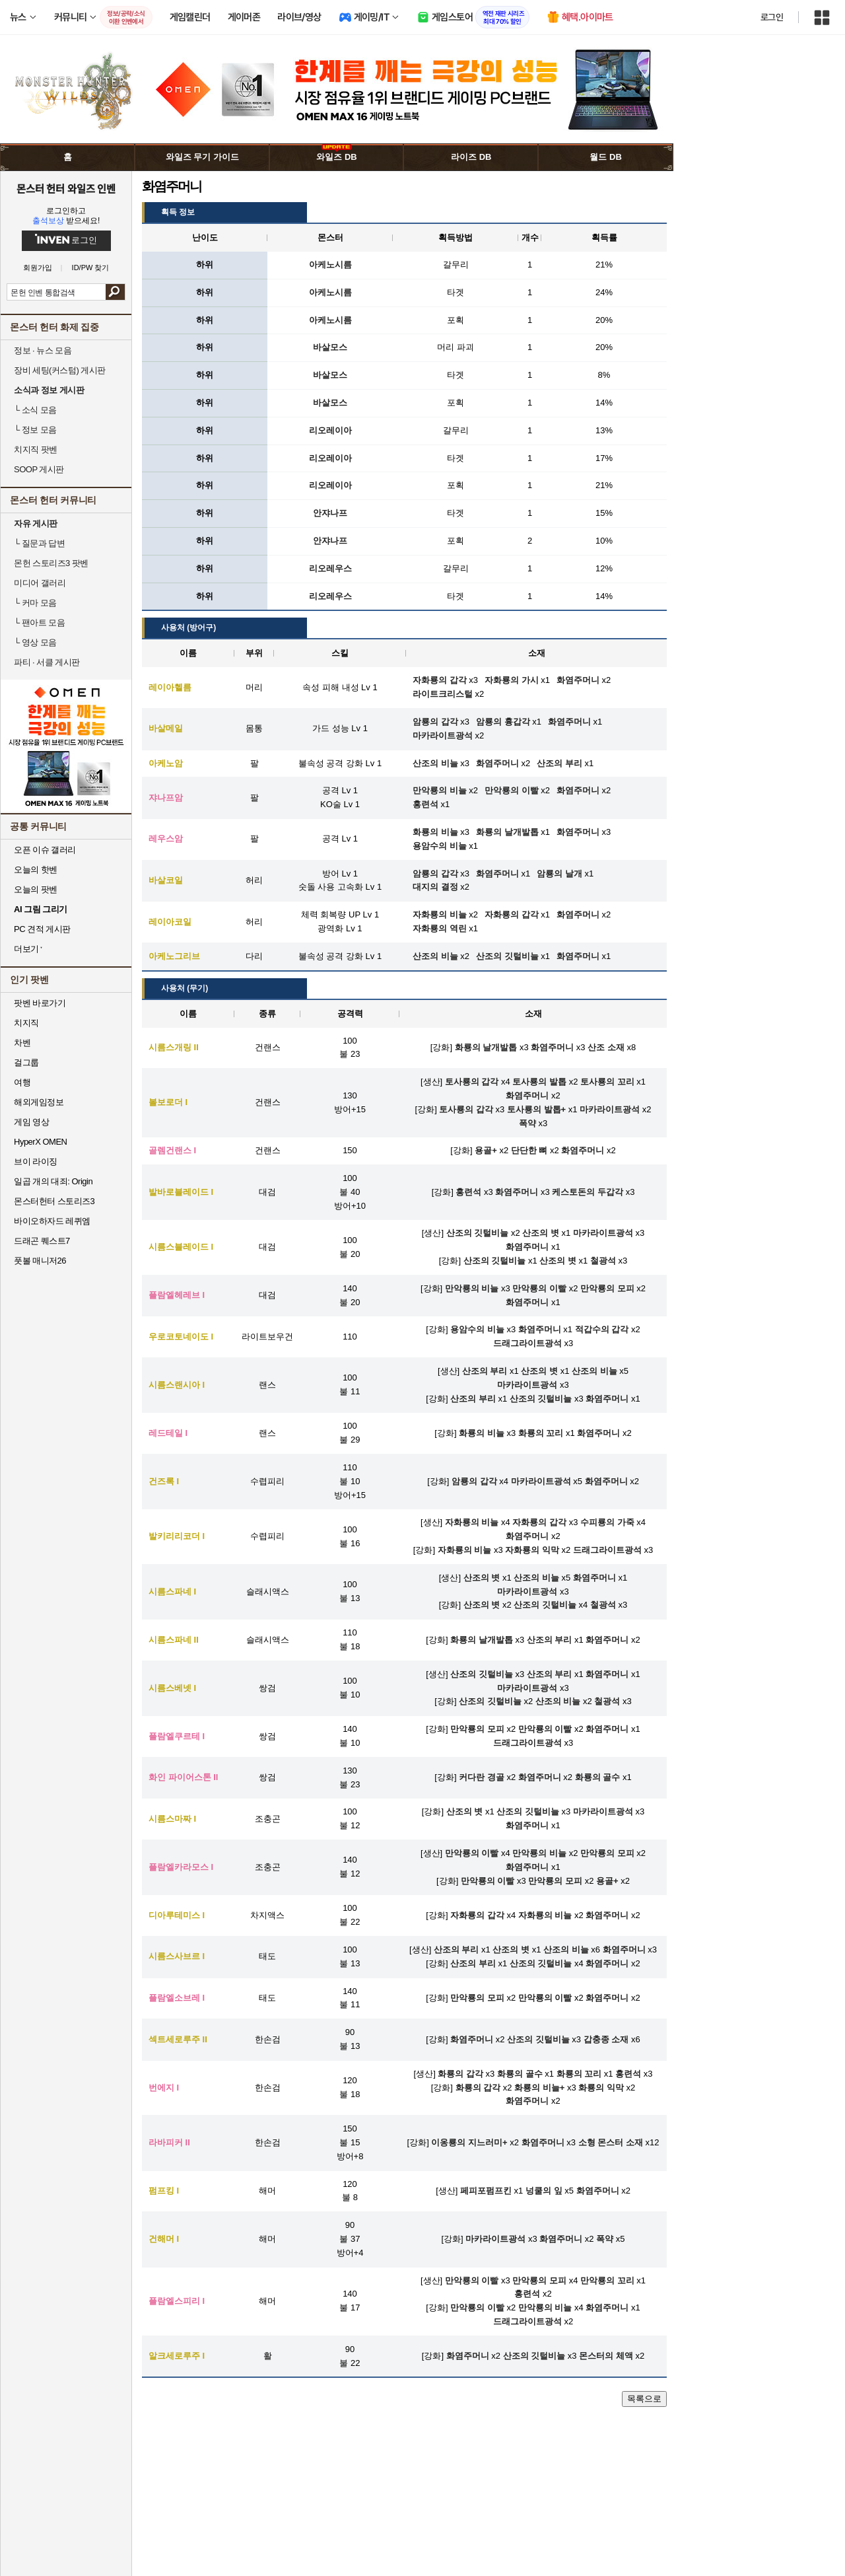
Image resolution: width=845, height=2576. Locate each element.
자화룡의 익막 (532, 1550)
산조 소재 (606, 1047)
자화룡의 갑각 (539, 1522)
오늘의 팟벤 (35, 889)
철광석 (603, 1261)
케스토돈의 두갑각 (587, 1192)
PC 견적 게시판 (42, 929)
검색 (115, 292)
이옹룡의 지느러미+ (469, 2142)
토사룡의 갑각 (472, 1082)
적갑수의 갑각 (602, 1329)
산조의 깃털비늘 (477, 1233)
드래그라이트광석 (527, 1343)
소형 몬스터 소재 (610, 2142)
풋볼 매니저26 (40, 1260)
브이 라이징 (35, 1161)
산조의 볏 (540, 1233)
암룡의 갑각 (474, 1481)
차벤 (22, 1042)
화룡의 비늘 (481, 1433)
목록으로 (644, 2399)
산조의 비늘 (594, 1371)
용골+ (486, 1150)
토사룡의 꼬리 (607, 1082)
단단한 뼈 (529, 1150)
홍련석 (468, 1192)
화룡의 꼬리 (541, 1433)
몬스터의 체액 (606, 2356)
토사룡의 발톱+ (536, 1109)
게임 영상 (31, 1122)
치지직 (26, 1023)
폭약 (527, 1123)
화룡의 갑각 (460, 2074)
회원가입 (37, 267)
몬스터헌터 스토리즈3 (54, 1201)
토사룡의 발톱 (539, 1082)
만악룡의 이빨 (539, 1288)
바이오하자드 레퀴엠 (52, 1221)
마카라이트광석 (610, 1109)
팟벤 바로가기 (39, 1003)
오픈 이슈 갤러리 (45, 849)
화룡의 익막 (601, 2088)
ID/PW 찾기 (91, 267)
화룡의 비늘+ (539, 2088)
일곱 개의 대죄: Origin (53, 1181)
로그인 (771, 17)
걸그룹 (26, 1062)
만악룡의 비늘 (472, 1288)
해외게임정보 (38, 1102)
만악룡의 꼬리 (607, 2280)
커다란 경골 (481, 1777)
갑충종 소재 (606, 2039)
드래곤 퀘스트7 (42, 1240)
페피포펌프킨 (486, 2191)
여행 (22, 1082)
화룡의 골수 (598, 1777)
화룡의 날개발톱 (486, 1047)
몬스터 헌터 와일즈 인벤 (66, 188)
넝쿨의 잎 (543, 2191)
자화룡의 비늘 (472, 1522)
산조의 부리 (485, 1371)
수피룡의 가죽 (607, 1522)
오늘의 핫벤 (35, 869)
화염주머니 (552, 1047)
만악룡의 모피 (607, 1288)
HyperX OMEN (40, 1141)
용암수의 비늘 (477, 1329)
